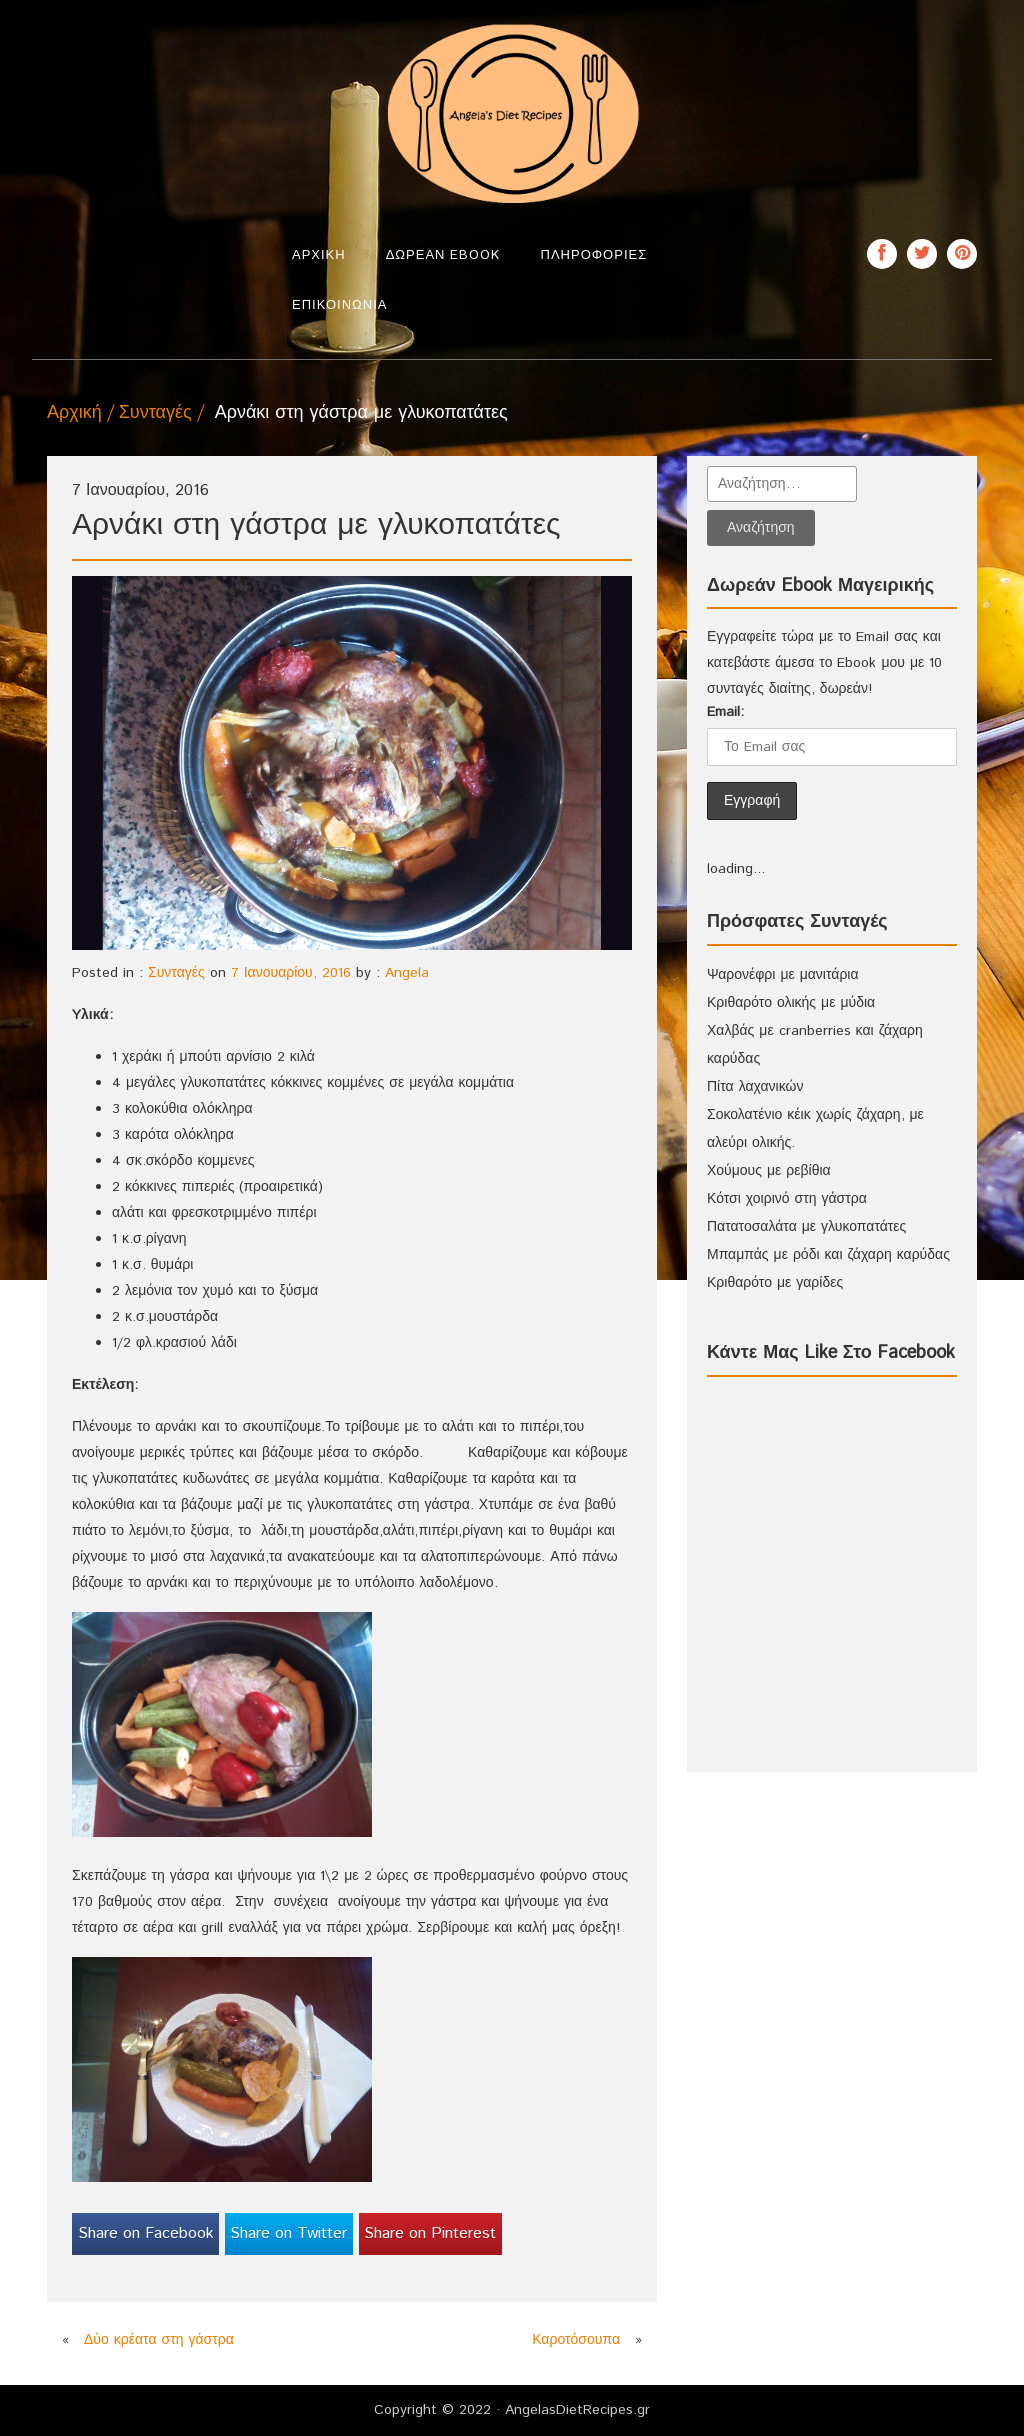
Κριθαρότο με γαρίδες (775, 1283)
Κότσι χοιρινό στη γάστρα (787, 1199)
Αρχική (319, 255)
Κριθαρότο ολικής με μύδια (791, 1003)
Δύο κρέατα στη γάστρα (159, 2340)
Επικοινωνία (339, 305)
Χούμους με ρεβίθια (769, 1171)
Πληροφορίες (594, 255)
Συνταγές (155, 413)
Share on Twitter (288, 2233)
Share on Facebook (146, 2233)
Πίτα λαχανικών (755, 1087)
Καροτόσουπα (576, 2340)
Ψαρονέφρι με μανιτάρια (783, 975)
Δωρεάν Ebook (443, 255)
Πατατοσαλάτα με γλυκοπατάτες (806, 1227)
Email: (725, 712)
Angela (407, 973)
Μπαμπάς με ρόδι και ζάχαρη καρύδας (828, 1255)
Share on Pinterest (430, 2233)
